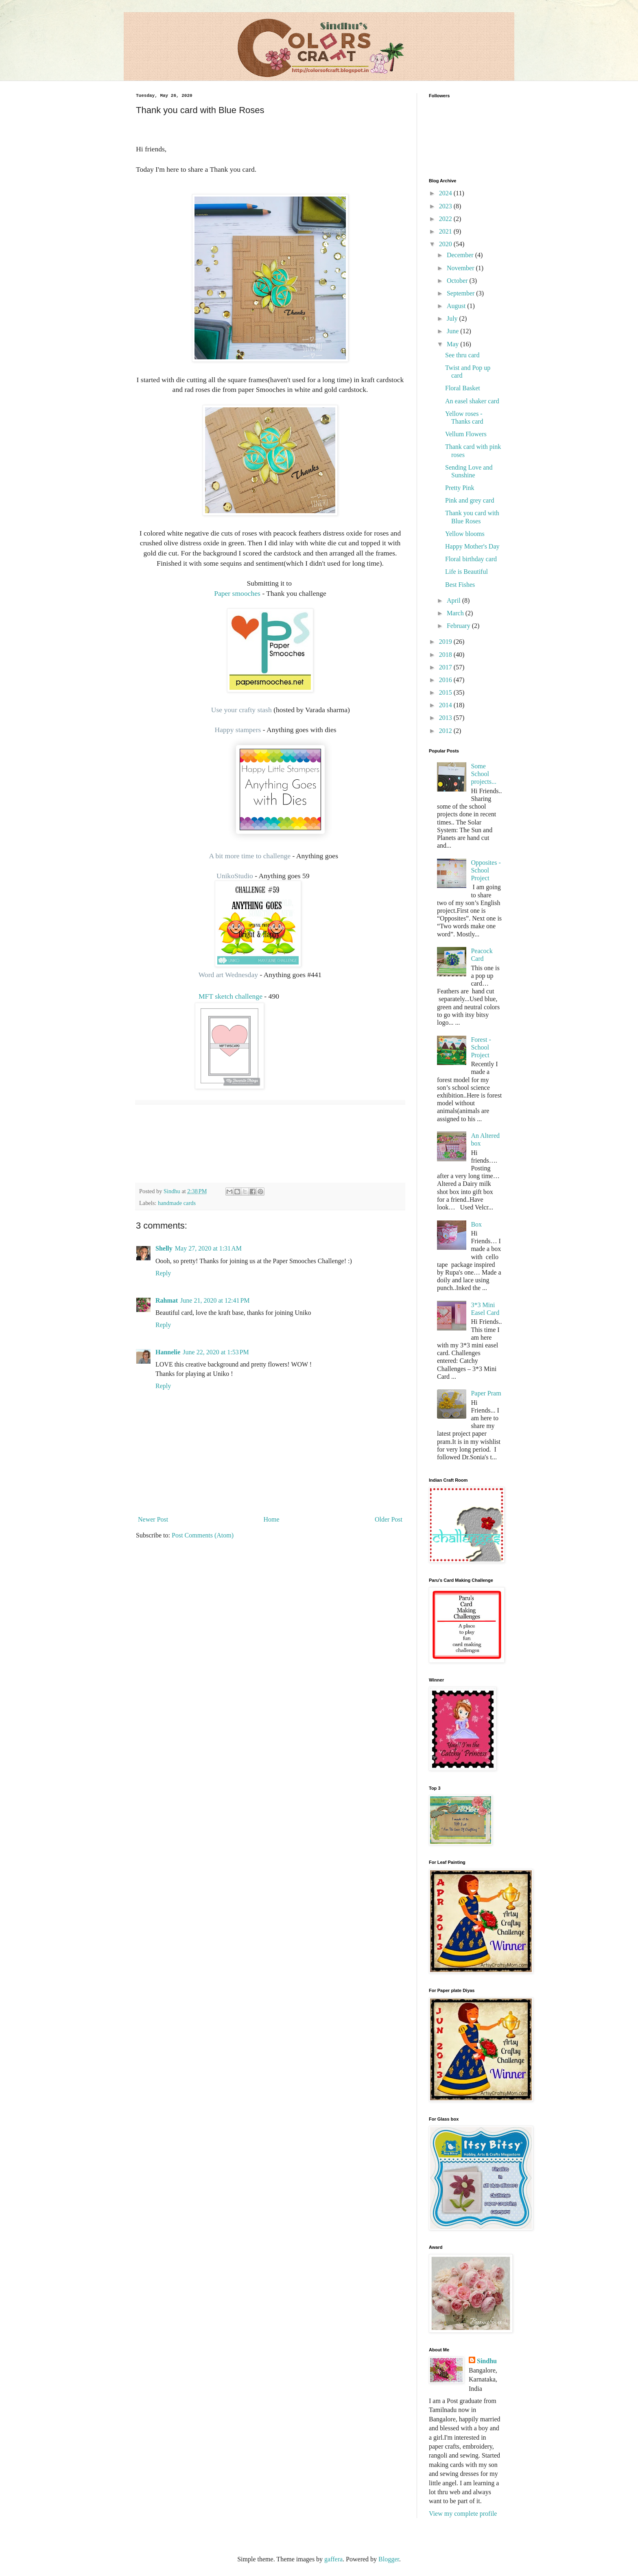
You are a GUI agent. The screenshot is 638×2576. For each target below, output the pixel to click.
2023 (446, 206)
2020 (446, 244)
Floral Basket (462, 388)
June (453, 331)
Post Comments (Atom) (203, 1535)
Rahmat (166, 1300)
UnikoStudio (234, 876)
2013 (446, 717)
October (458, 280)
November (461, 268)
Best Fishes (460, 584)
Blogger (388, 2559)
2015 (446, 692)
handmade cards (177, 1203)
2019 (446, 641)
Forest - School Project (481, 1047)
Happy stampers (238, 730)
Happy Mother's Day (472, 546)
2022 (446, 218)
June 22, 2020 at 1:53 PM (216, 1352)
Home (272, 1519)
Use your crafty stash (241, 710)
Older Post (388, 1519)
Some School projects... (483, 774)
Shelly (164, 1248)
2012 (446, 730)
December (461, 254)
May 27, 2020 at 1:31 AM (208, 1248)
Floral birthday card (471, 558)
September (461, 293)
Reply (163, 1273)
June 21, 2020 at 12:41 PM (214, 1300)
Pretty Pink (459, 487)
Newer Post (153, 1519)
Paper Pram (486, 1393)
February (459, 625)
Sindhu (487, 2360)
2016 (446, 679)
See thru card (462, 355)
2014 (446, 705)
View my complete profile (463, 2513)
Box (476, 1224)
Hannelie (167, 1352)
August (457, 305)
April (454, 600)
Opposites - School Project (485, 870)
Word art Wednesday (228, 975)
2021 (446, 231)
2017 (446, 667)
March (456, 613)
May (453, 344)
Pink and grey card (469, 500)
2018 (446, 654)
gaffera (333, 2559)
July (453, 318)
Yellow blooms (465, 533)
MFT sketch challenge (222, 996)
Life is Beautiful (466, 571)
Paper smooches (237, 593)
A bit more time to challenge (250, 856)
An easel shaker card (472, 401)
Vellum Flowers (466, 434)
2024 (446, 193)
